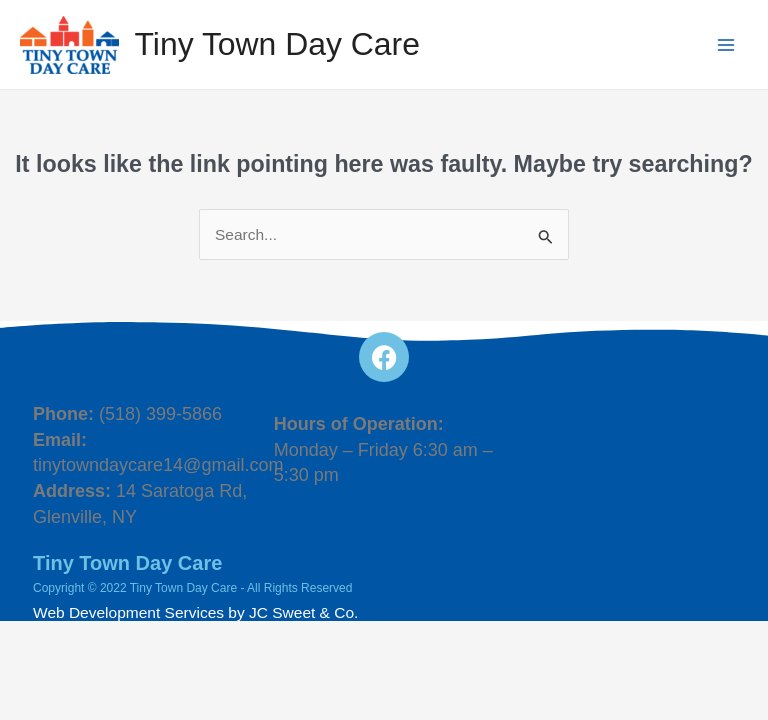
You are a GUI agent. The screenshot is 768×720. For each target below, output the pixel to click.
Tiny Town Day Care (278, 44)
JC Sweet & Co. (303, 612)
